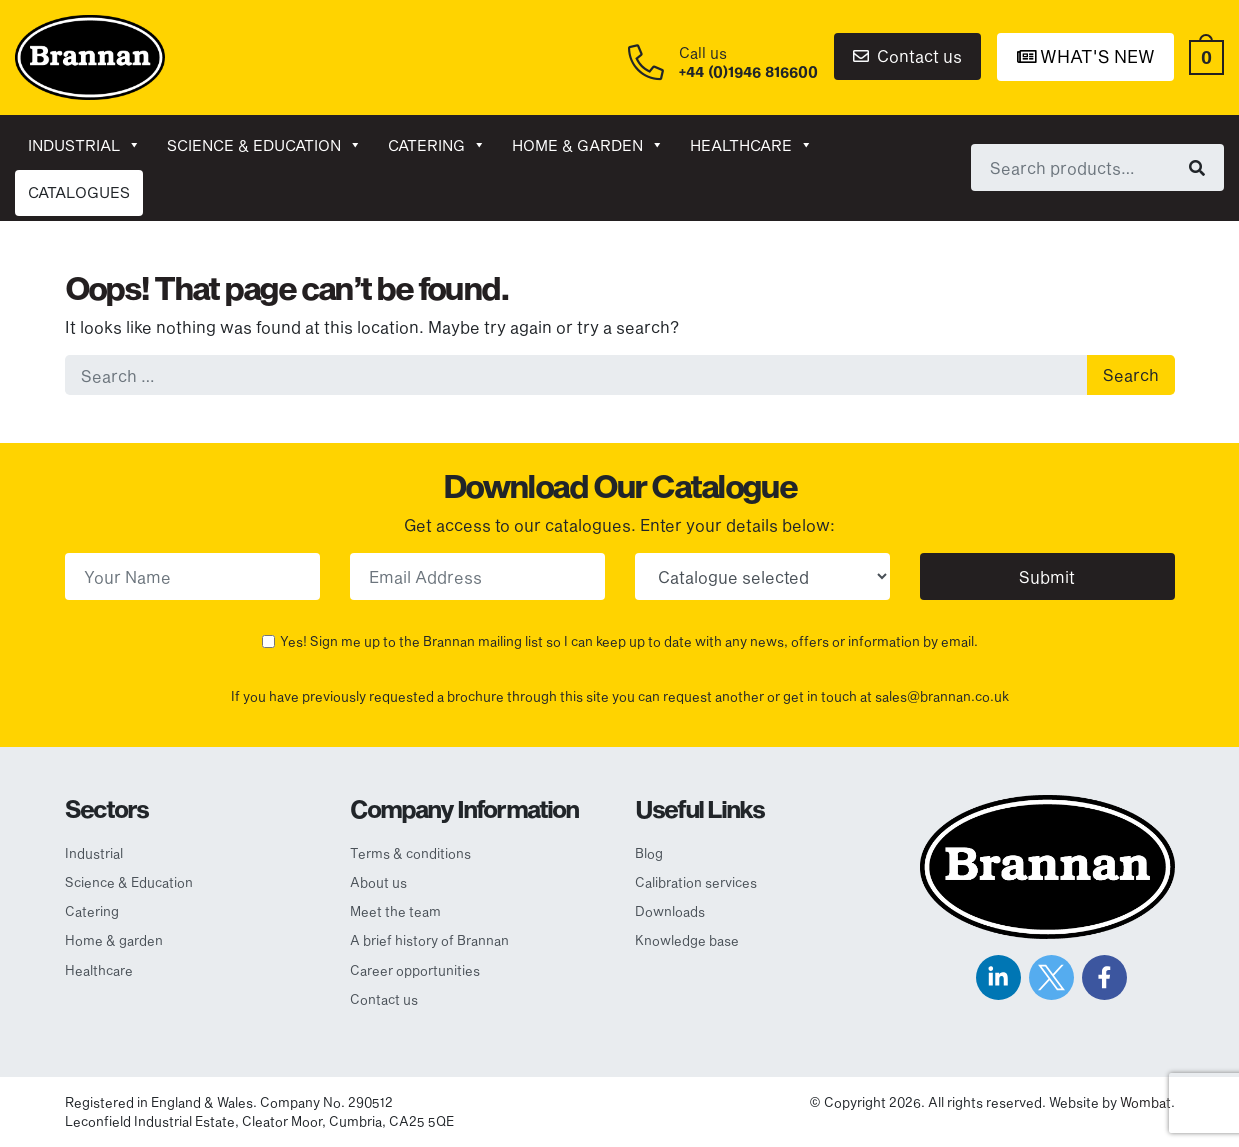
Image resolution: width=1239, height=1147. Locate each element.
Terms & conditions (410, 853)
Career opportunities (415, 970)
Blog (649, 853)
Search (1131, 374)
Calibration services (696, 882)
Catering (437, 145)
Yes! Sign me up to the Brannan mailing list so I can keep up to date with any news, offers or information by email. (629, 641)
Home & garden (588, 145)
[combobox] (1097, 167)
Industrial (84, 145)
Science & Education (264, 145)
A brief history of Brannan (429, 940)
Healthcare (751, 145)
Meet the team (395, 911)
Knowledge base (687, 940)
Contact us (907, 55)
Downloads (670, 911)
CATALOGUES (79, 192)
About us (378, 882)
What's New (1086, 56)
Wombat (1145, 1102)
